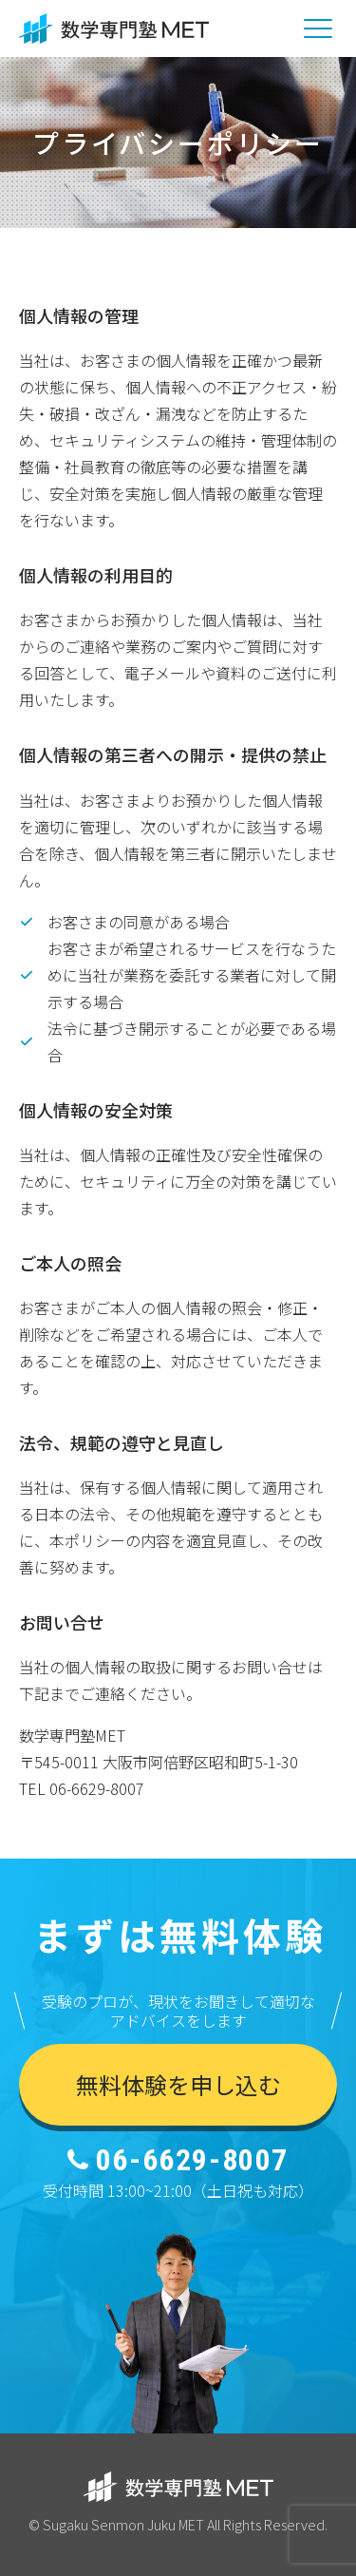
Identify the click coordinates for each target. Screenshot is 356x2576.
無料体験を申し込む (178, 2084)
